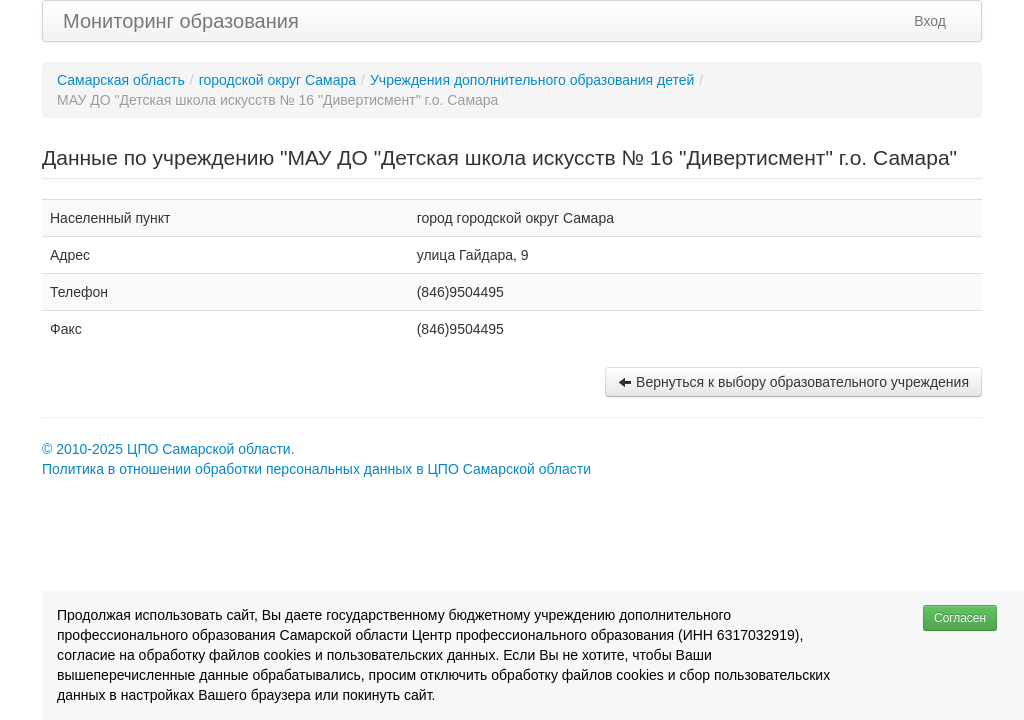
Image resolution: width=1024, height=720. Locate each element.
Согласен (960, 618)
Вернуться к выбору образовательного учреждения (793, 382)
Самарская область (121, 80)
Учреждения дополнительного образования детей (532, 80)
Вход (930, 21)
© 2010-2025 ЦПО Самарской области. (168, 449)
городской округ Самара (277, 80)
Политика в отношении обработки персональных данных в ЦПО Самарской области (316, 469)
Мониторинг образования (181, 21)
